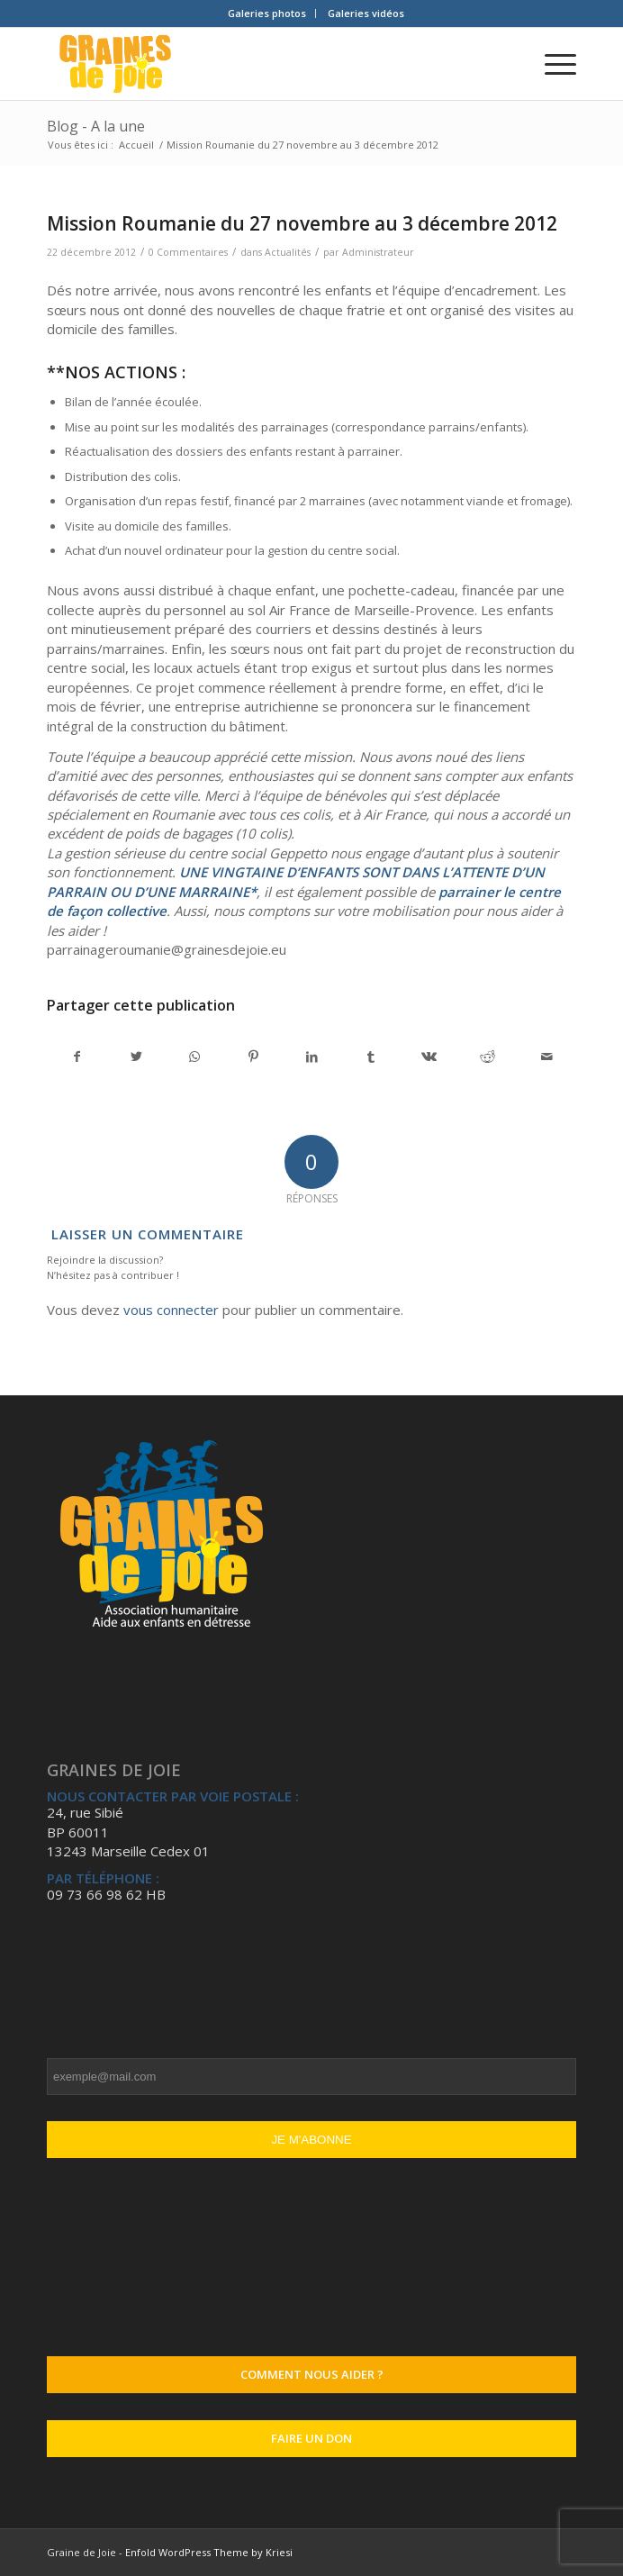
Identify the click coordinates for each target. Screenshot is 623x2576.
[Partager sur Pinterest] (253, 1056)
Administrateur (378, 252)
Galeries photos (267, 13)
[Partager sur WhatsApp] (194, 1056)
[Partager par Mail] (546, 1056)
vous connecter (171, 1310)
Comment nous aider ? (312, 2374)
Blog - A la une (96, 126)
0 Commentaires (188, 252)
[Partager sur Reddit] (488, 1056)
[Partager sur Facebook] (77, 1056)
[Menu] (551, 64)
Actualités (288, 252)
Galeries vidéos (366, 13)
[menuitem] (267, 13)
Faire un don (311, 2438)
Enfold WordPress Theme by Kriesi (209, 2552)
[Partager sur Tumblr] (371, 1056)
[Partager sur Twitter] (136, 1056)
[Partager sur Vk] (429, 1056)
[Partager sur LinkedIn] (311, 1056)
